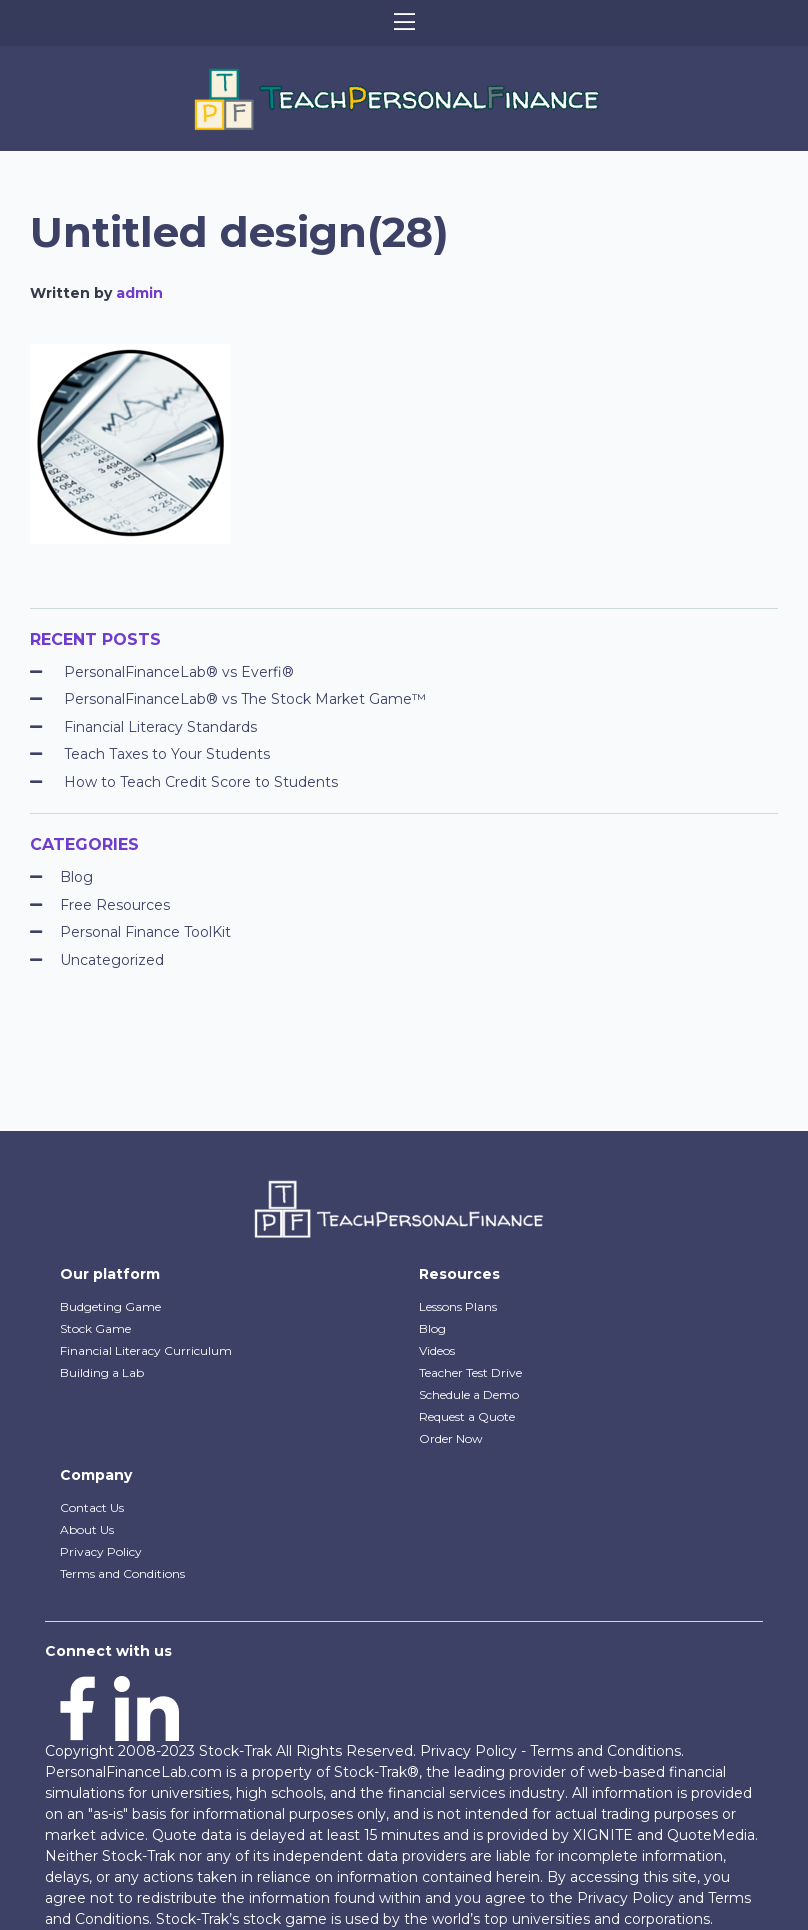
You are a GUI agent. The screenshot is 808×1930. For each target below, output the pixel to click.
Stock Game (95, 1328)
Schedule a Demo (469, 1394)
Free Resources (115, 905)
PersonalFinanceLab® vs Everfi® (179, 672)
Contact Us (92, 1507)
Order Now (451, 1438)
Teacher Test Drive (470, 1372)
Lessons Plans (458, 1306)
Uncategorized (112, 960)
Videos (437, 1350)
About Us (87, 1529)
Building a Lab (102, 1372)
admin (139, 293)
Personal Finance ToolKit (145, 932)
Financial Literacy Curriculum (146, 1350)
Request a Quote (467, 1416)
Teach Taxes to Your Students (167, 754)
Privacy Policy (101, 1551)
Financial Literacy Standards (160, 727)
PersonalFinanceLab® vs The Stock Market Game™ (245, 699)
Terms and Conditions (122, 1573)
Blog (76, 877)
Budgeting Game (110, 1306)
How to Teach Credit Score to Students (201, 782)
